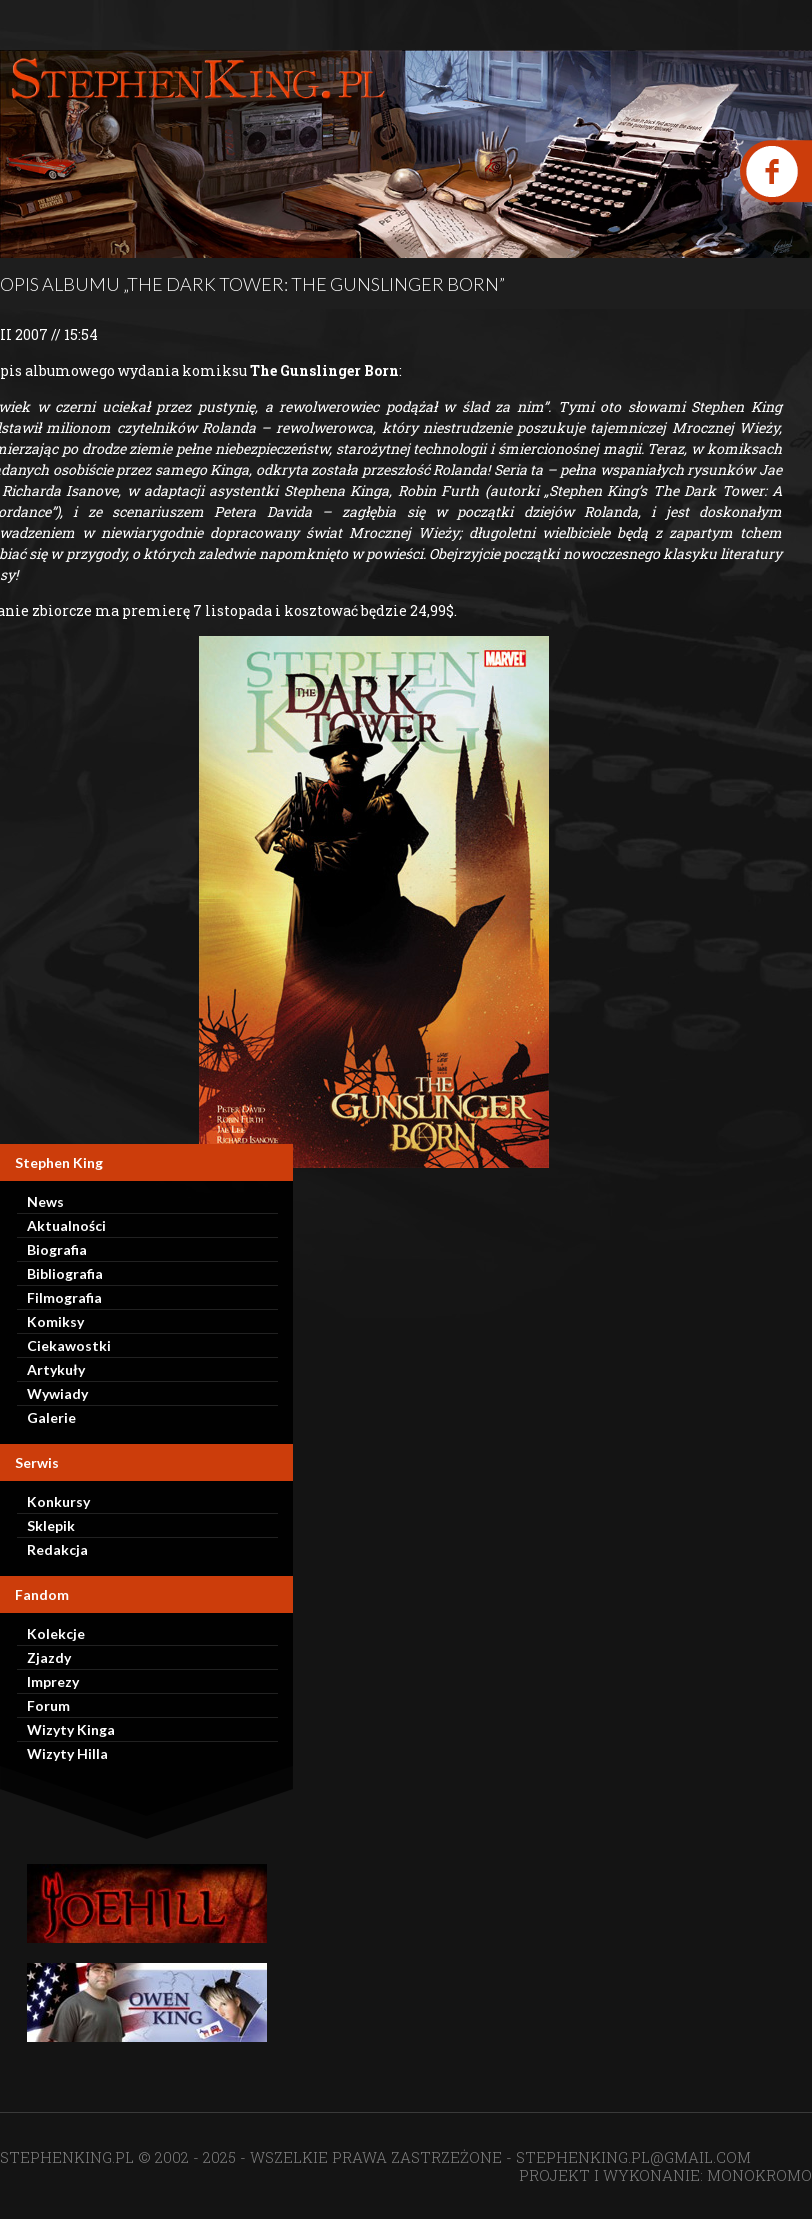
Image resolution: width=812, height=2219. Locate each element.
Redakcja (57, 1549)
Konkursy (58, 1501)
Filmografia (64, 1297)
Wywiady (57, 1393)
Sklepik (51, 1525)
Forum (48, 1705)
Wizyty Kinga (71, 1729)
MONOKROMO (759, 2175)
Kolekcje (56, 1633)
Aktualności (66, 1225)
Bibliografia (65, 1273)
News (45, 1201)
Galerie (51, 1417)
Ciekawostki (69, 1345)
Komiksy (55, 1321)
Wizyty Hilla (67, 1753)
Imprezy (53, 1681)
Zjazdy (49, 1657)
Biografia (57, 1249)
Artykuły (56, 1369)
